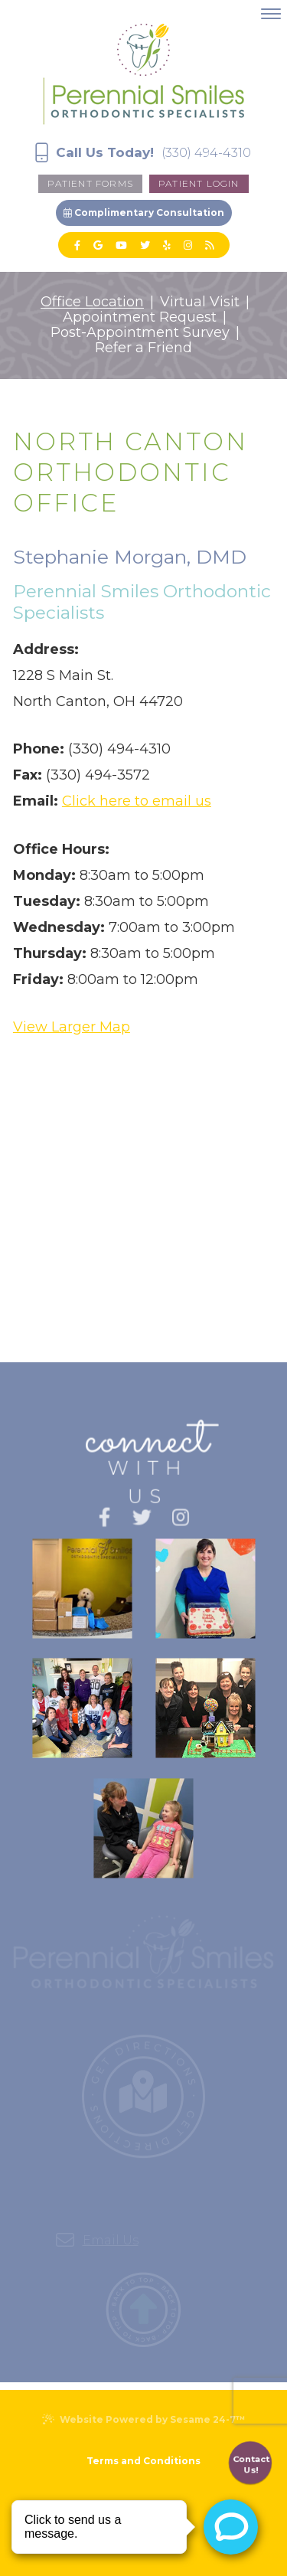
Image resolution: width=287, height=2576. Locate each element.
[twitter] (145, 244)
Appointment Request (140, 318)
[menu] (271, 14)
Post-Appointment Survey (140, 333)
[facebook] (77, 244)
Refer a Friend (143, 348)
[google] (98, 244)
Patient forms (90, 183)
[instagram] (188, 244)
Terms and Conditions (143, 2460)
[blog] (209, 244)
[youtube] (121, 244)
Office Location (92, 302)
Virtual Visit (200, 302)
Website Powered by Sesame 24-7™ (143, 2419)
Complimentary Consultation (144, 212)
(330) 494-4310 (206, 152)
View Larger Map (71, 1026)
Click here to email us (136, 801)
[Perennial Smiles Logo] (143, 71)
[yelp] (167, 244)
